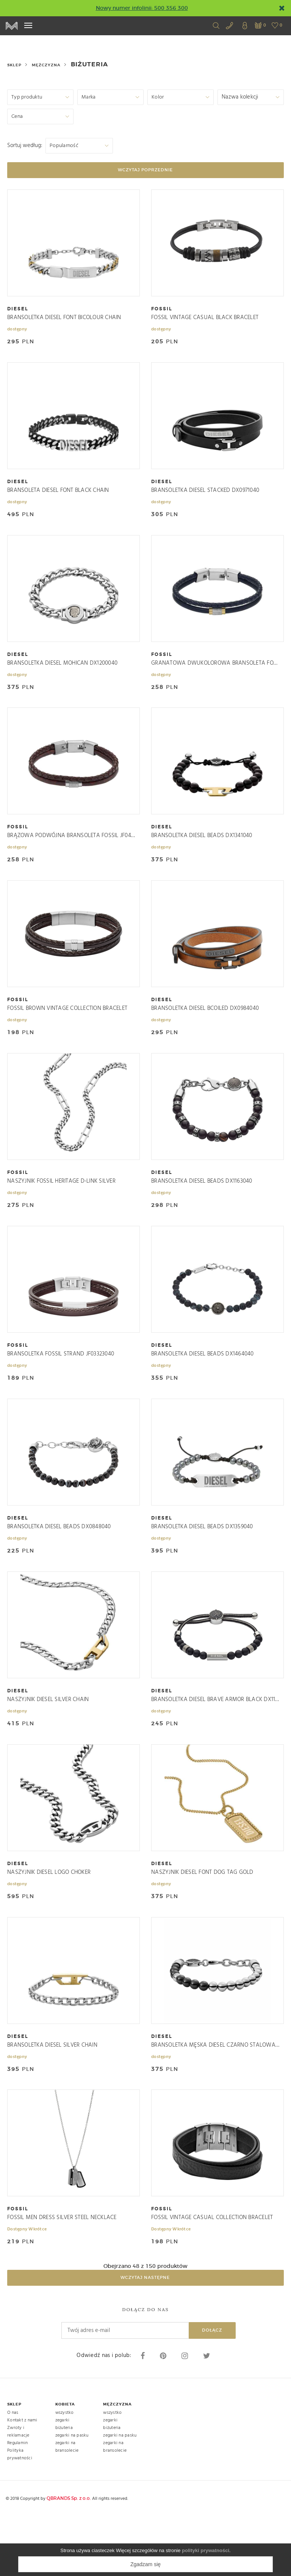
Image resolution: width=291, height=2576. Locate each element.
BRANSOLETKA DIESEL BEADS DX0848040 (59, 1561)
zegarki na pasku (72, 2495)
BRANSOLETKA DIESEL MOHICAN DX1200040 (62, 673)
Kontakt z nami (22, 2480)
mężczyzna (46, 65)
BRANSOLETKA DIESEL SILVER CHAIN (52, 2095)
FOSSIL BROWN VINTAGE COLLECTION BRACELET (67, 1028)
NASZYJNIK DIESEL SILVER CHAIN (48, 1739)
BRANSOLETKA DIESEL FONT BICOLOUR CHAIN (64, 317)
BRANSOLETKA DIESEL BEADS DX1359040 (202, 1561)
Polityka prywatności (19, 2513)
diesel (17, 309)
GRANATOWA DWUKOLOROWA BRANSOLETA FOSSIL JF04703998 (215, 673)
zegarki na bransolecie (67, 2506)
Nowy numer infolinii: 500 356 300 (142, 8)
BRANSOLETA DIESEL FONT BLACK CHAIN (58, 495)
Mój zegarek (12, 25)
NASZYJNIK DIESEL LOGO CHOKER (49, 1917)
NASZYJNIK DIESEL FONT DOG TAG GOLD (202, 1917)
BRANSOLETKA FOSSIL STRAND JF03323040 (60, 1384)
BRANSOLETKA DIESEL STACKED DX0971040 (205, 495)
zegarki (62, 2480)
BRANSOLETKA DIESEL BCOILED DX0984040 (205, 1028)
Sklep (14, 65)
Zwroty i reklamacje (18, 2491)
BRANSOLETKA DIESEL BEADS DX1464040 (202, 1384)
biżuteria (64, 2487)
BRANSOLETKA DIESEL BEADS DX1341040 (201, 851)
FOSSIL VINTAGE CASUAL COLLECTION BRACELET (212, 2272)
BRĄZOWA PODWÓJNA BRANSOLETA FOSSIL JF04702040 (71, 851)
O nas (12, 2472)
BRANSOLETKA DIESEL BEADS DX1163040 (201, 1206)
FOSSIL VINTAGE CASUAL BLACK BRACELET (204, 317)
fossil (161, 309)
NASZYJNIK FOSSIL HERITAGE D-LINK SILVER (61, 1206)
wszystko (64, 2472)
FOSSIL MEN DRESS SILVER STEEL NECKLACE (62, 2272)
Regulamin (17, 2502)
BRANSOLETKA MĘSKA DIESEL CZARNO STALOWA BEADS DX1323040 (215, 2095)
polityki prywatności (205, 2550)
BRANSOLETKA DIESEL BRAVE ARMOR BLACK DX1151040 (215, 1739)
